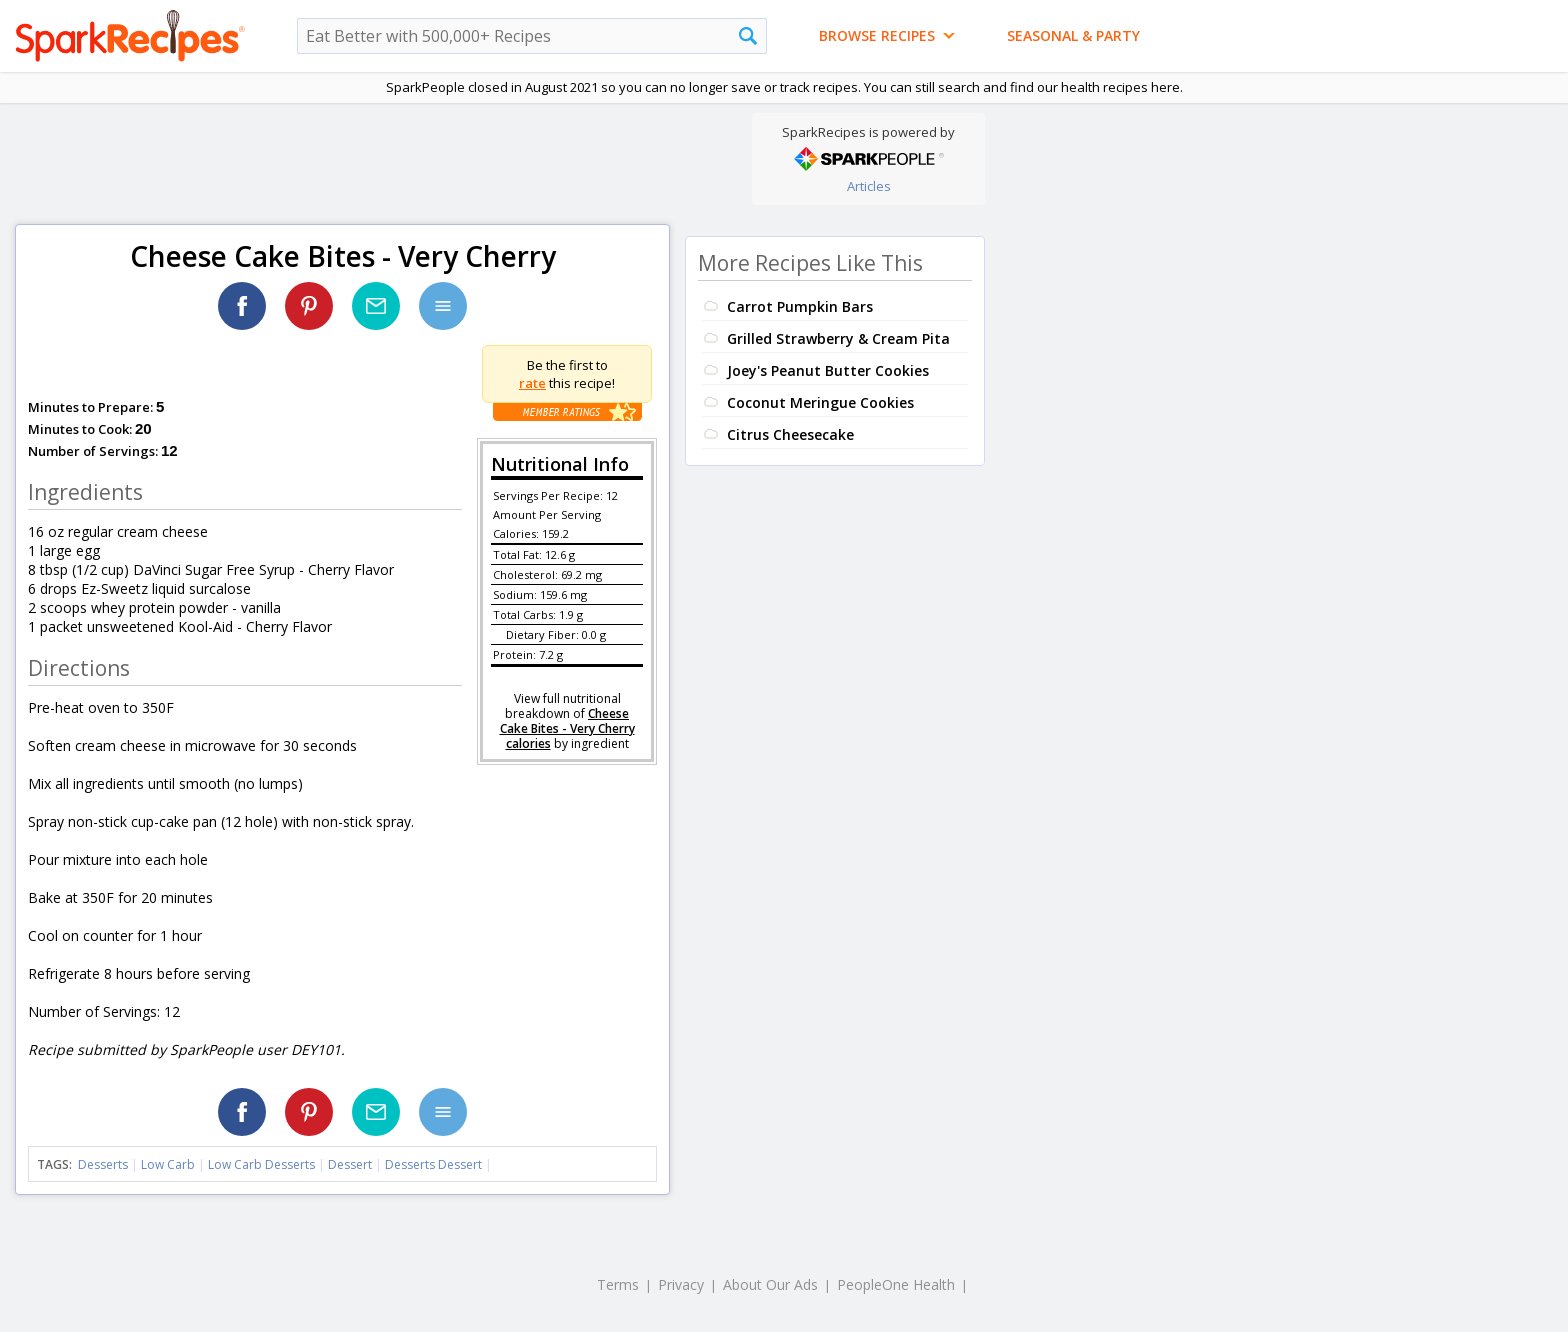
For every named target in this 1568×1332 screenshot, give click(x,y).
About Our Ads (770, 1284)
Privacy (681, 1284)
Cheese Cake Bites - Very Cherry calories (567, 728)
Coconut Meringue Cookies (820, 402)
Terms (618, 1284)
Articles (869, 186)
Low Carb (168, 1164)
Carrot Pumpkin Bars (800, 306)
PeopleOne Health (896, 1284)
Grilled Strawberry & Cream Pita (838, 338)
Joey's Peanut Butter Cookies (828, 370)
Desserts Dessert (433, 1164)
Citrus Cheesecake (790, 434)
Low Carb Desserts (261, 1164)
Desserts (103, 1164)
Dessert (350, 1164)
